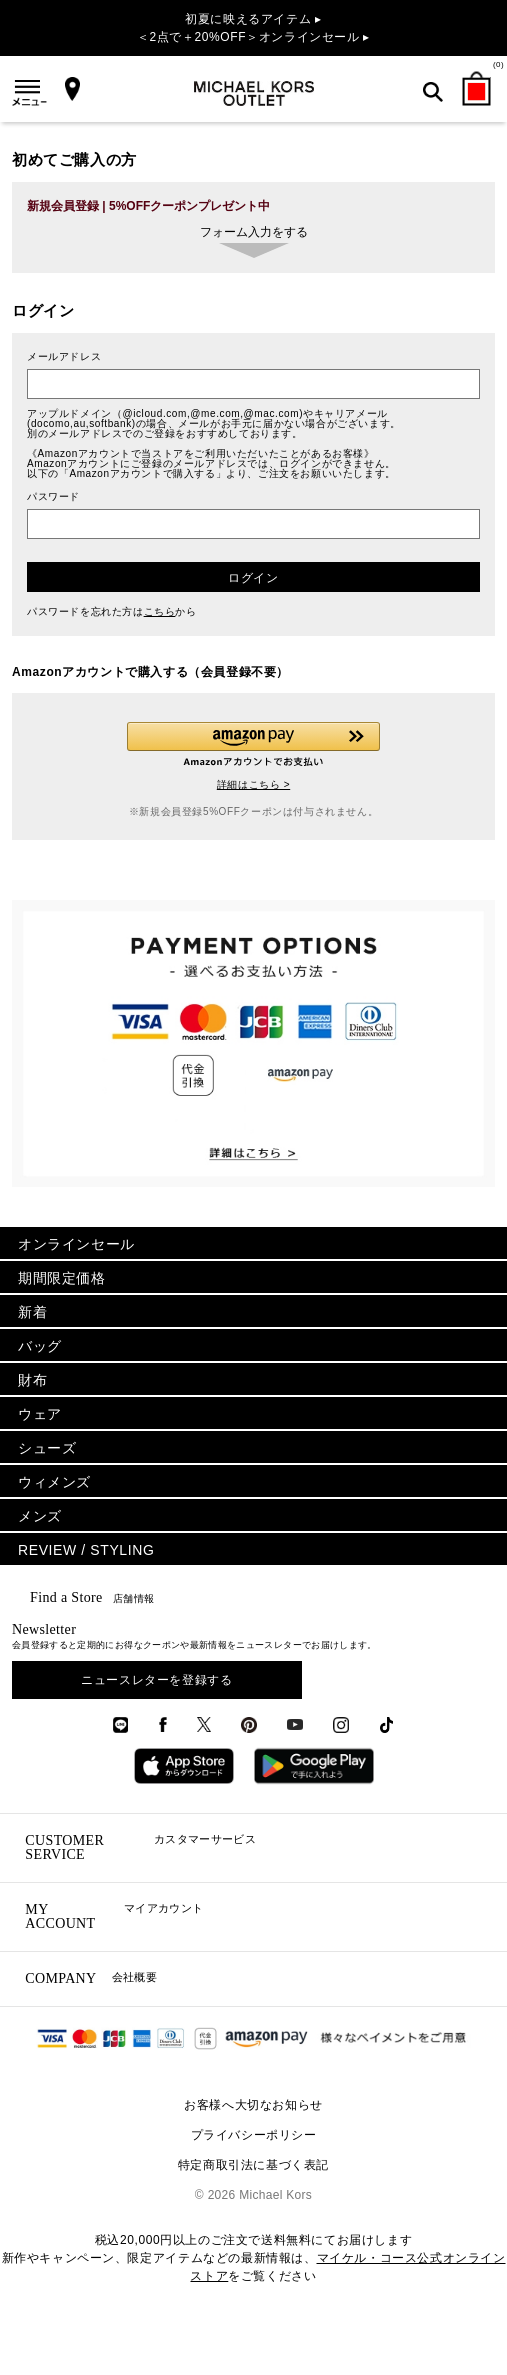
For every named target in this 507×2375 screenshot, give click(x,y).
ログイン (253, 578)
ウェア (40, 1414)
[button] (253, 744)
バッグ (40, 1346)
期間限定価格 (62, 1278)
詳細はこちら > (253, 784)
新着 (32, 1312)
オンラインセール (76, 1244)
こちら (160, 611)
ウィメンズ (54, 1482)
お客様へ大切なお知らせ (253, 2105)
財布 (32, 1380)
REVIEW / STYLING (86, 1550)
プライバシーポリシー (254, 2135)
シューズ (47, 1448)
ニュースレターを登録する (156, 1680)
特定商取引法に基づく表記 (253, 2165)
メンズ (40, 1516)
